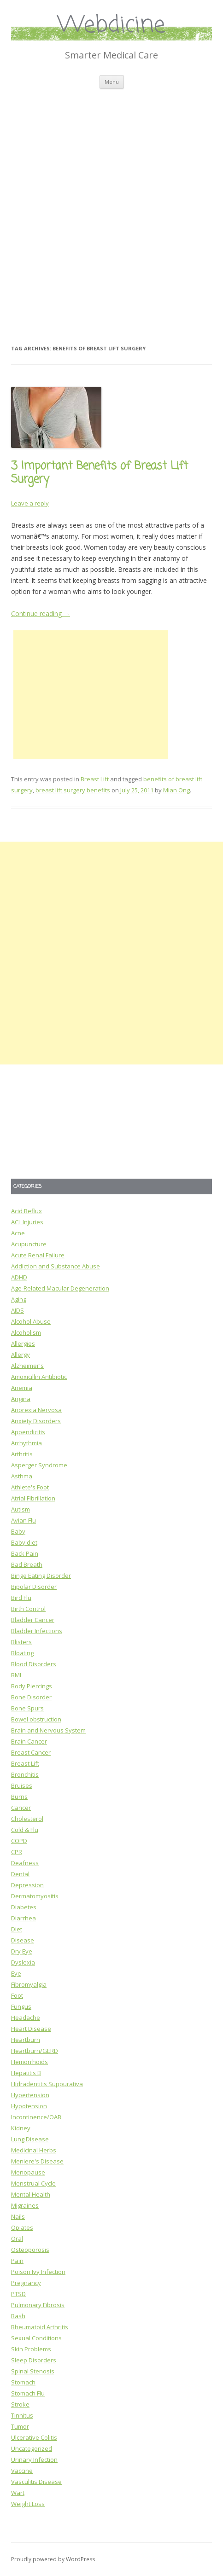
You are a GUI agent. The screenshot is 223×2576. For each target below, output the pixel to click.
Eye (16, 1973)
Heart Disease (31, 2028)
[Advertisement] (111, 204)
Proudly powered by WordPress (53, 2559)
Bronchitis (25, 1774)
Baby (18, 1531)
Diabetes (23, 1907)
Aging (18, 1299)
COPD (19, 1841)
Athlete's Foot (30, 1487)
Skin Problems (31, 2349)
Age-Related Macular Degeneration (60, 1288)
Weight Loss (28, 2504)
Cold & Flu (24, 1830)
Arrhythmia (26, 1443)
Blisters (21, 1642)
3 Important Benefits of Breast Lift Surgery (99, 473)
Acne (18, 1233)
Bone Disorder (31, 1697)
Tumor (20, 2426)
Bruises (21, 1785)
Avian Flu (23, 1520)
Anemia (21, 1388)
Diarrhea (23, 1918)
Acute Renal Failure (38, 1255)
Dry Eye (21, 1951)
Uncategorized (31, 2448)
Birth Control (28, 1609)
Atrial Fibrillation (33, 1498)
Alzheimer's (27, 1365)
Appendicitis (28, 1432)
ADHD (19, 1277)
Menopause (28, 2172)
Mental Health (30, 2194)
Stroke (20, 2404)
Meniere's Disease (37, 2161)
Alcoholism (26, 1332)
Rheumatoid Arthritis (39, 2327)
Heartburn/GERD (34, 2051)
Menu (112, 81)
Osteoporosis (30, 2249)
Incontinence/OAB (36, 2117)
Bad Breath (26, 1564)
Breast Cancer (31, 1752)
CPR (16, 1852)
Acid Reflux (26, 1211)
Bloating (22, 1653)
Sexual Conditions (36, 2338)
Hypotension (29, 2106)
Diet (16, 1929)
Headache (25, 2017)
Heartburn (25, 2039)
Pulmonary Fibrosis (38, 2305)
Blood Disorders (33, 1664)
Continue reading (40, 613)
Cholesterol (27, 1818)
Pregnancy (26, 2283)
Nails (18, 2216)
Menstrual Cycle (33, 2183)
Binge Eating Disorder (41, 1575)
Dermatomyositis (35, 1896)
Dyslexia (23, 1962)
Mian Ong (176, 790)
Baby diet (24, 1542)
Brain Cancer (29, 1741)
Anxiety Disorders (36, 1421)
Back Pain (24, 1553)
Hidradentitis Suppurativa (47, 2084)
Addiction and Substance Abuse (55, 1266)
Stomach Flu (28, 2393)
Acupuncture (29, 1244)
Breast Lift (95, 779)
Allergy (20, 1354)
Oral (17, 2238)
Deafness (25, 1863)
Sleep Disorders (33, 2360)
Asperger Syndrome (39, 1465)
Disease (22, 1940)
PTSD (18, 2294)
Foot (17, 1995)
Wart (17, 2493)
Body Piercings (31, 1686)
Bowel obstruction (36, 1719)
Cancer (21, 1807)
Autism (20, 1509)
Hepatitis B (26, 2073)
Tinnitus (22, 2415)
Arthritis (22, 1454)
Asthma (21, 1476)
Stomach (23, 2382)
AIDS (17, 1310)
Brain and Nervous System (48, 1730)
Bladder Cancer (32, 1620)
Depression (27, 1885)
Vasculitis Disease (36, 2481)
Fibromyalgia (29, 1984)
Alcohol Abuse (31, 1321)
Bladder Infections (36, 1631)
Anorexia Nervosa (36, 1410)
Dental (20, 1874)
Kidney (20, 2128)
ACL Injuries (27, 1222)
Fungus (21, 2006)
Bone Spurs (27, 1708)
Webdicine (111, 26)
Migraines (25, 2205)
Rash (18, 2316)
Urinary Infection (34, 2459)
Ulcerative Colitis (34, 2437)
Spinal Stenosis (32, 2371)
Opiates (22, 2227)
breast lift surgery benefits (72, 790)
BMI (16, 1675)
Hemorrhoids (29, 2062)
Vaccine (22, 2470)
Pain (17, 2260)
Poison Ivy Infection (38, 2272)
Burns (19, 1796)
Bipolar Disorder (34, 1586)
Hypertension (30, 2095)
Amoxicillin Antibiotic (39, 1376)
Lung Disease (30, 2139)
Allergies (23, 1343)
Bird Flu (21, 1597)
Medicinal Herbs (33, 2150)
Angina (20, 1399)
